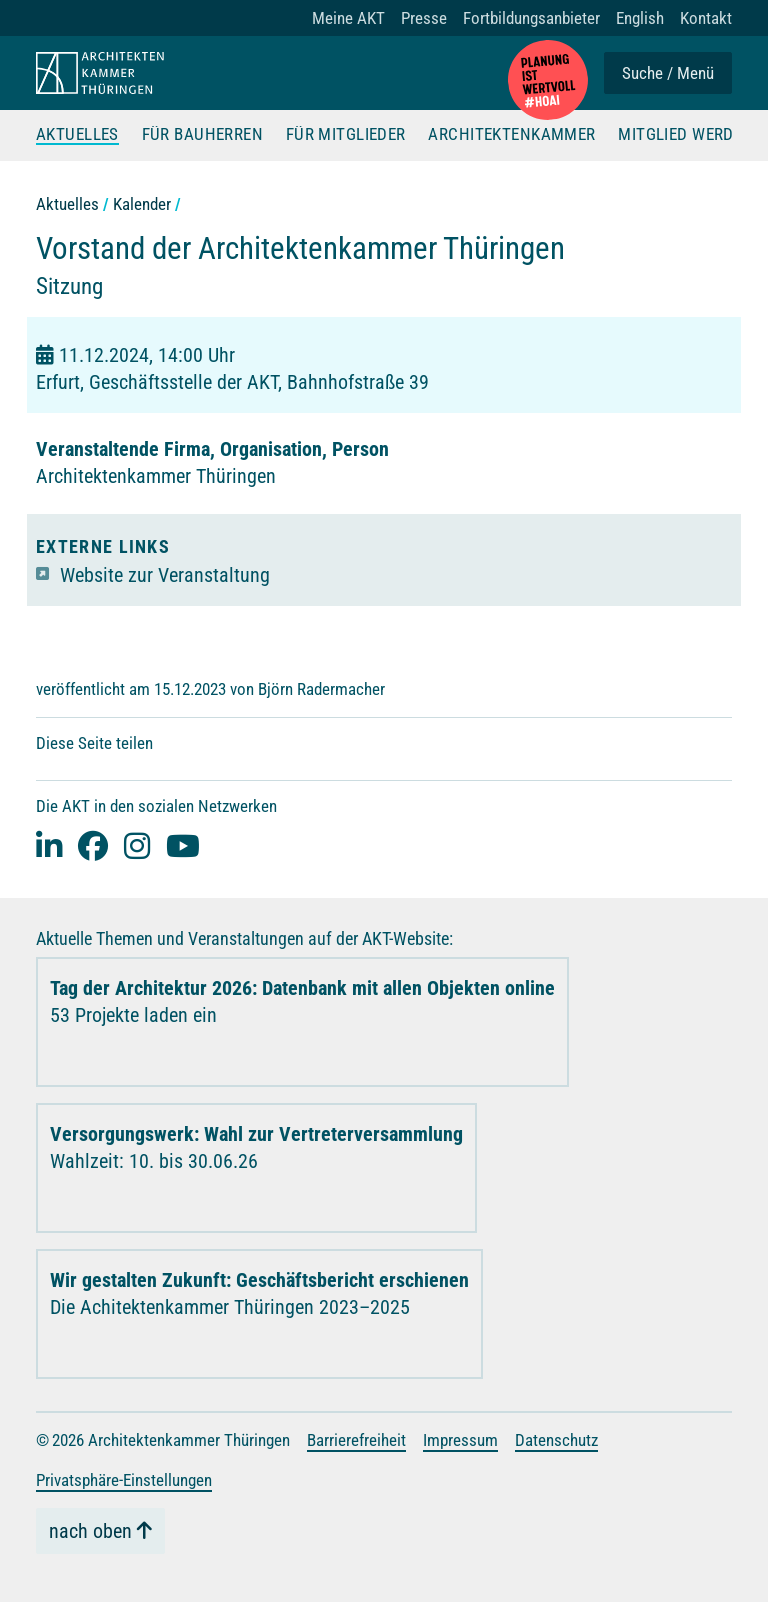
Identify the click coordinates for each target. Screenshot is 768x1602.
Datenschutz (556, 1440)
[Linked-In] (49, 845)
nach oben (90, 1531)
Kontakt (706, 18)
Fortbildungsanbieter (531, 18)
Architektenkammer (511, 135)
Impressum (460, 1440)
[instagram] (137, 845)
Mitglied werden (685, 135)
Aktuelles (77, 135)
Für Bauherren (203, 135)
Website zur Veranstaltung (165, 575)
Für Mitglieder (346, 135)
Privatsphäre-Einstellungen (124, 1480)
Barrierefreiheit (356, 1440)
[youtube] (183, 845)
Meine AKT (348, 18)
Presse (424, 18)
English (640, 18)
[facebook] (93, 845)
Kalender (142, 204)
